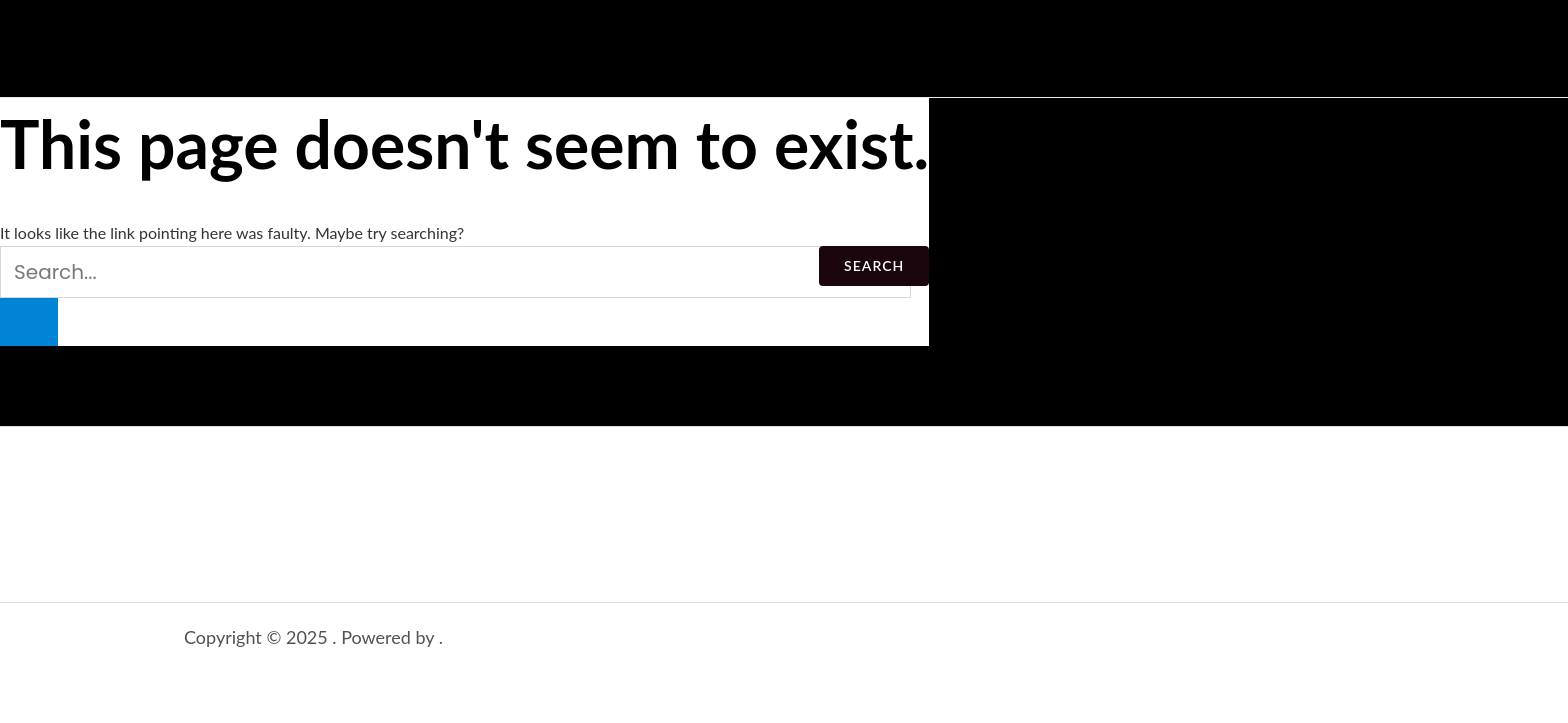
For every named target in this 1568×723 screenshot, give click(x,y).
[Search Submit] (29, 322)
